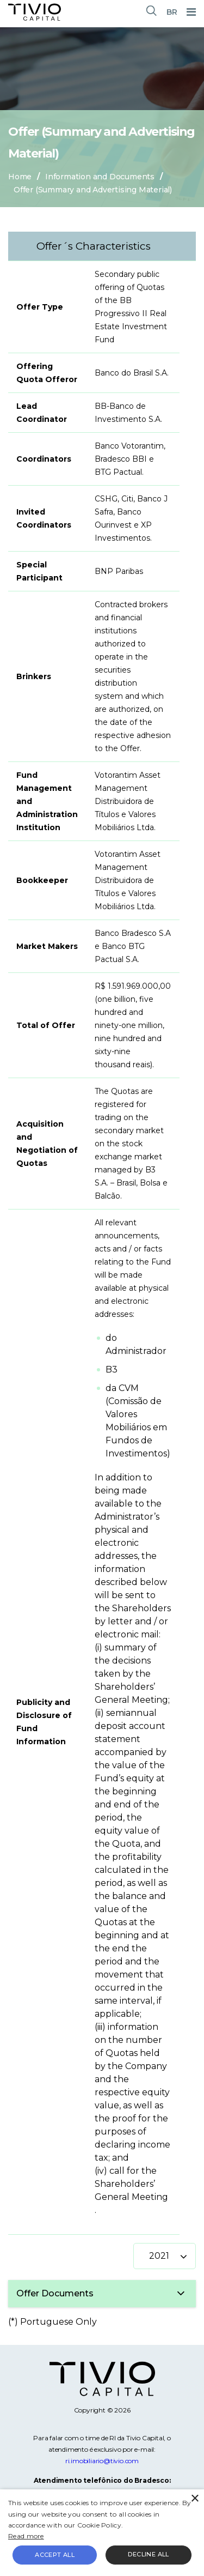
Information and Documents (99, 177)
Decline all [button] (148, 2554)
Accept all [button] (55, 2555)
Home (20, 177)
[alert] (102, 2532)
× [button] (194, 2499)
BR (171, 12)
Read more (26, 2536)
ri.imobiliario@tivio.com (102, 2461)
